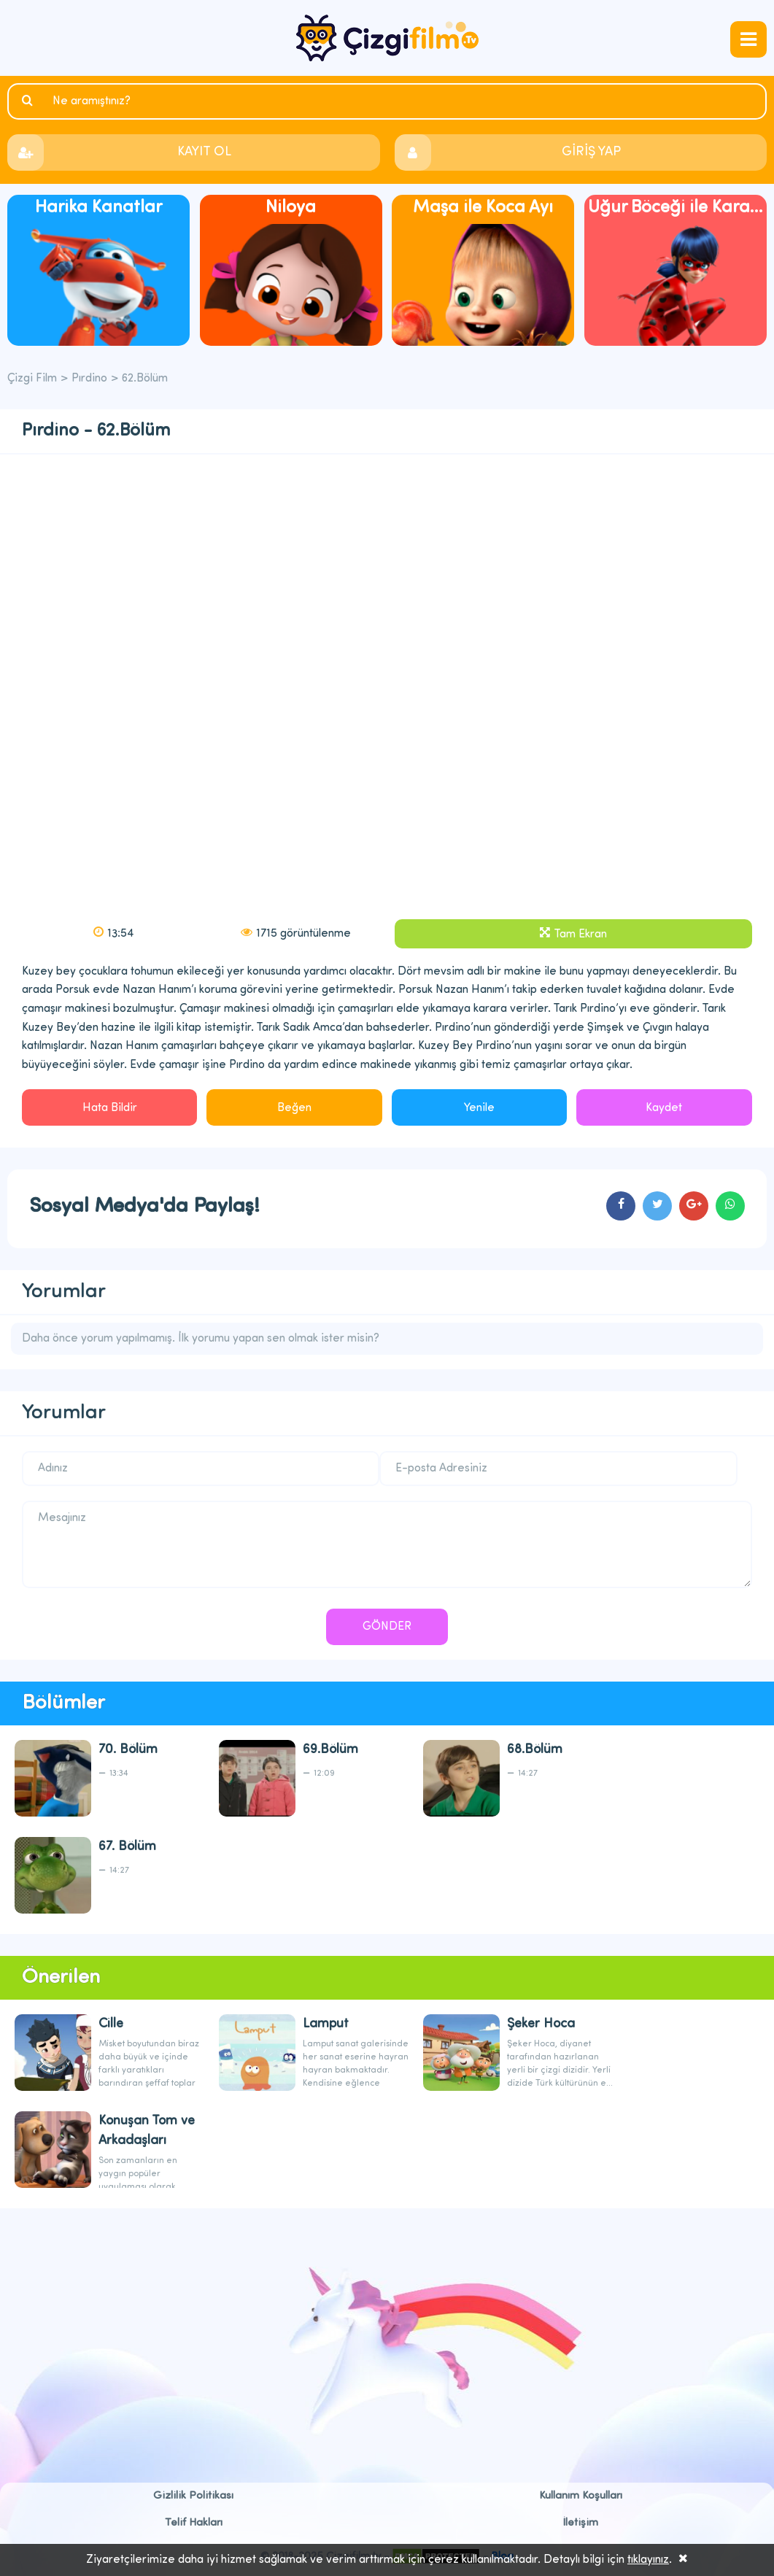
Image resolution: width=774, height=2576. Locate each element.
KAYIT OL (204, 152)
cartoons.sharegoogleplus (693, 1206)
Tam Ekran (580, 934)
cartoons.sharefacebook (620, 1206)
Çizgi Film (387, 38)
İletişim (580, 2523)
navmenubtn (748, 39)
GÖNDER (387, 1627)
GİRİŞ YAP (591, 152)
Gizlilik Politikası (193, 2496)
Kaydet (664, 1108)
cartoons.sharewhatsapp (730, 1206)
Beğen (294, 1108)
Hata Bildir (109, 1108)
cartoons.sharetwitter (657, 1206)
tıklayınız (648, 2560)
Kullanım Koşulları (580, 2496)
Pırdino (89, 378)
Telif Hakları (193, 2523)
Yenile (479, 1108)
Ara (29, 100)
